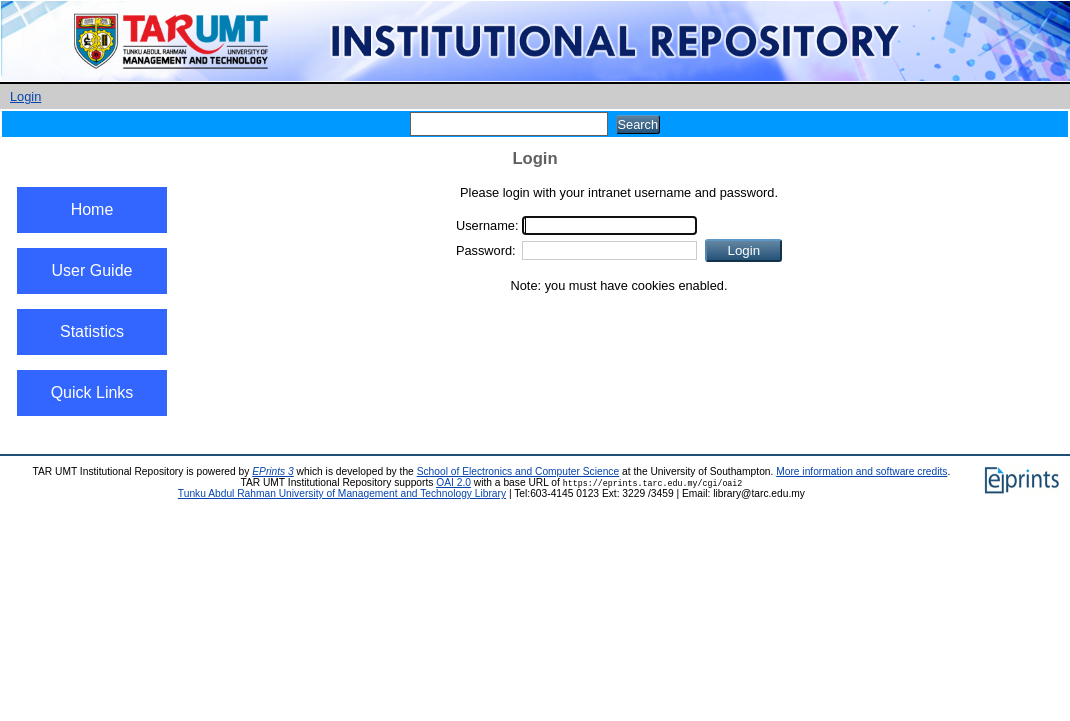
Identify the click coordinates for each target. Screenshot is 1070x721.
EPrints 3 (273, 471)
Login (25, 96)
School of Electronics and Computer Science (518, 471)
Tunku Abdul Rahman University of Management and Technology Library (342, 493)
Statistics (92, 331)
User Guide (92, 270)
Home (92, 209)
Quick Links (92, 392)
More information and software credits (861, 471)
